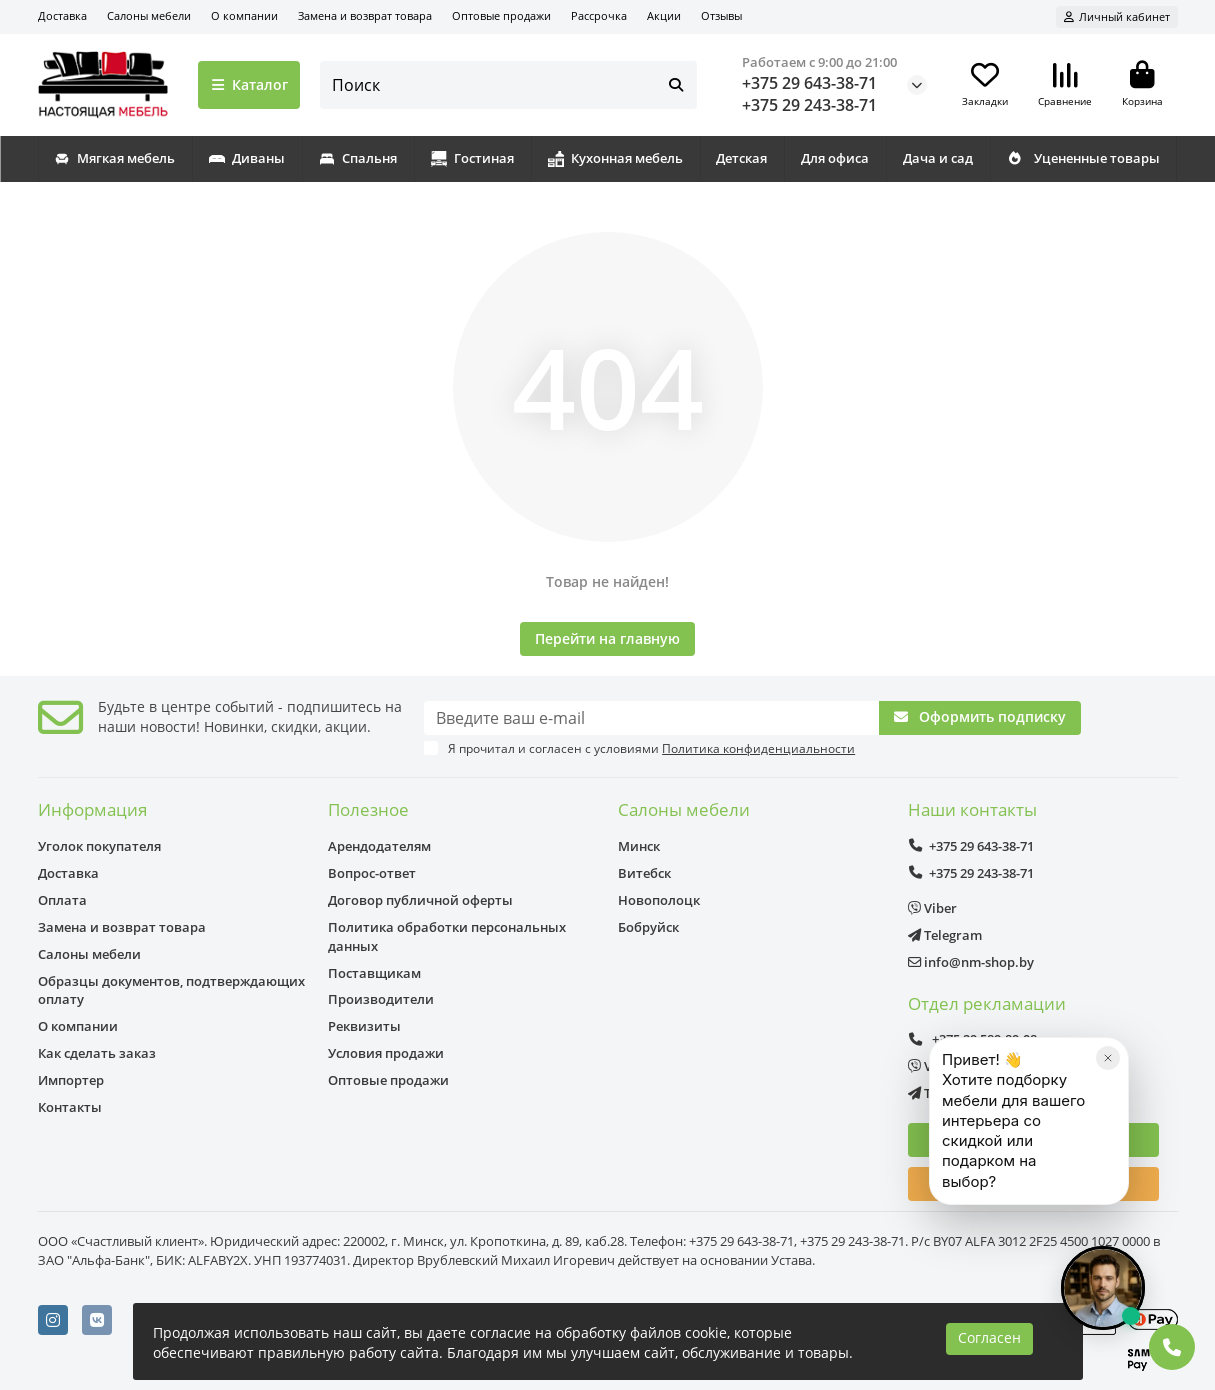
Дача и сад (938, 158)
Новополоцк (659, 900)
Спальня (358, 158)
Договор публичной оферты (420, 900)
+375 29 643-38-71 (809, 83)
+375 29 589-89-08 (973, 1039)
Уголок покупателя (99, 846)
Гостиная (472, 158)
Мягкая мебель (114, 158)
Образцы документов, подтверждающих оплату (171, 990)
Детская (741, 158)
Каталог (249, 84)
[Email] (651, 718)
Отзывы (721, 15)
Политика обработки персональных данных (447, 936)
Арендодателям (379, 846)
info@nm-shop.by (971, 962)
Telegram (945, 935)
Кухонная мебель (615, 158)
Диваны (247, 158)
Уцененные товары (1083, 158)
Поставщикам (374, 973)
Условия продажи (386, 1053)
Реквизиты (364, 1026)
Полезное (368, 809)
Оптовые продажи (501, 15)
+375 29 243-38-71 (809, 105)
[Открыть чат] (1103, 1288)
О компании (244, 15)
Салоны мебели (149, 15)
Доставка (62, 15)
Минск (639, 846)
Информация (92, 809)
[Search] (508, 85)
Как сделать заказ (97, 1053)
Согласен (989, 1337)
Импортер (71, 1080)
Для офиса (835, 158)
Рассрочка (599, 15)
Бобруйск (648, 927)
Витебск (644, 873)
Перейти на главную (607, 638)
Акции (664, 15)
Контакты (70, 1107)
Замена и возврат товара (365, 15)
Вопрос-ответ (372, 873)
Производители (381, 999)
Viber (932, 908)
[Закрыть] (1108, 1140)
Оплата (62, 900)
